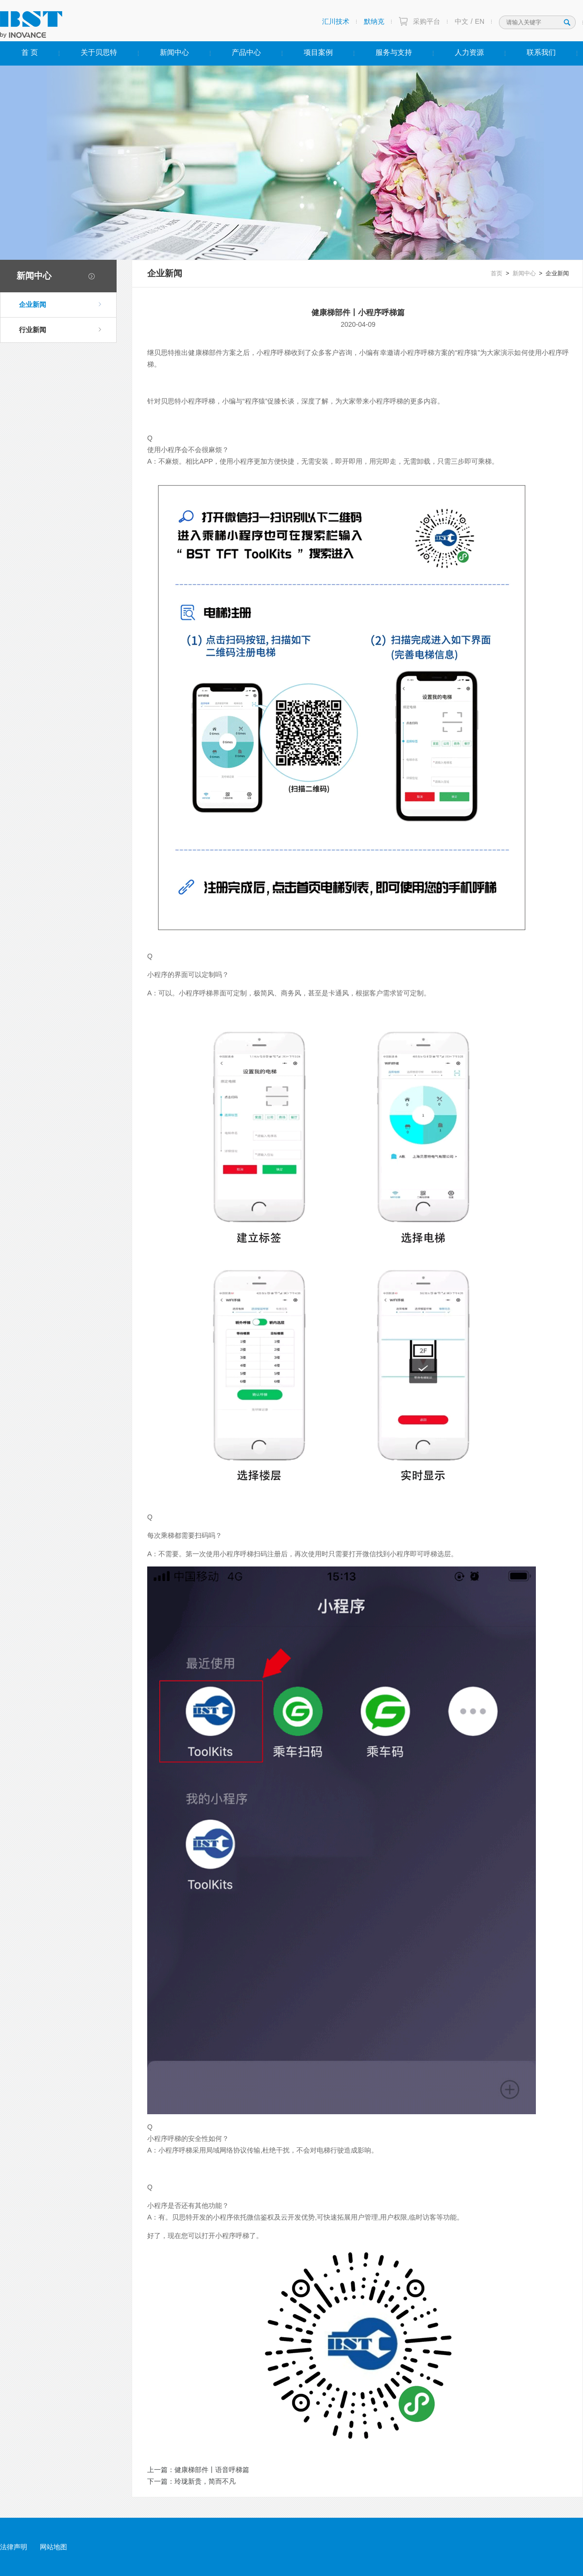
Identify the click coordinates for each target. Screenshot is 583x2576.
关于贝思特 (99, 52)
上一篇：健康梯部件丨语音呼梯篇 (198, 2470)
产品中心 (246, 52)
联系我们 (541, 52)
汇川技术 (335, 21)
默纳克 (374, 21)
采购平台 (426, 21)
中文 (461, 21)
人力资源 (469, 52)
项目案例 (318, 52)
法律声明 (13, 2547)
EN (479, 21)
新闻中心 (174, 52)
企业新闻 (60, 304)
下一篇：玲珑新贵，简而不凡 (191, 2481)
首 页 (29, 52)
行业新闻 (60, 330)
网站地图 (53, 2547)
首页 (496, 273)
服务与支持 (394, 52)
